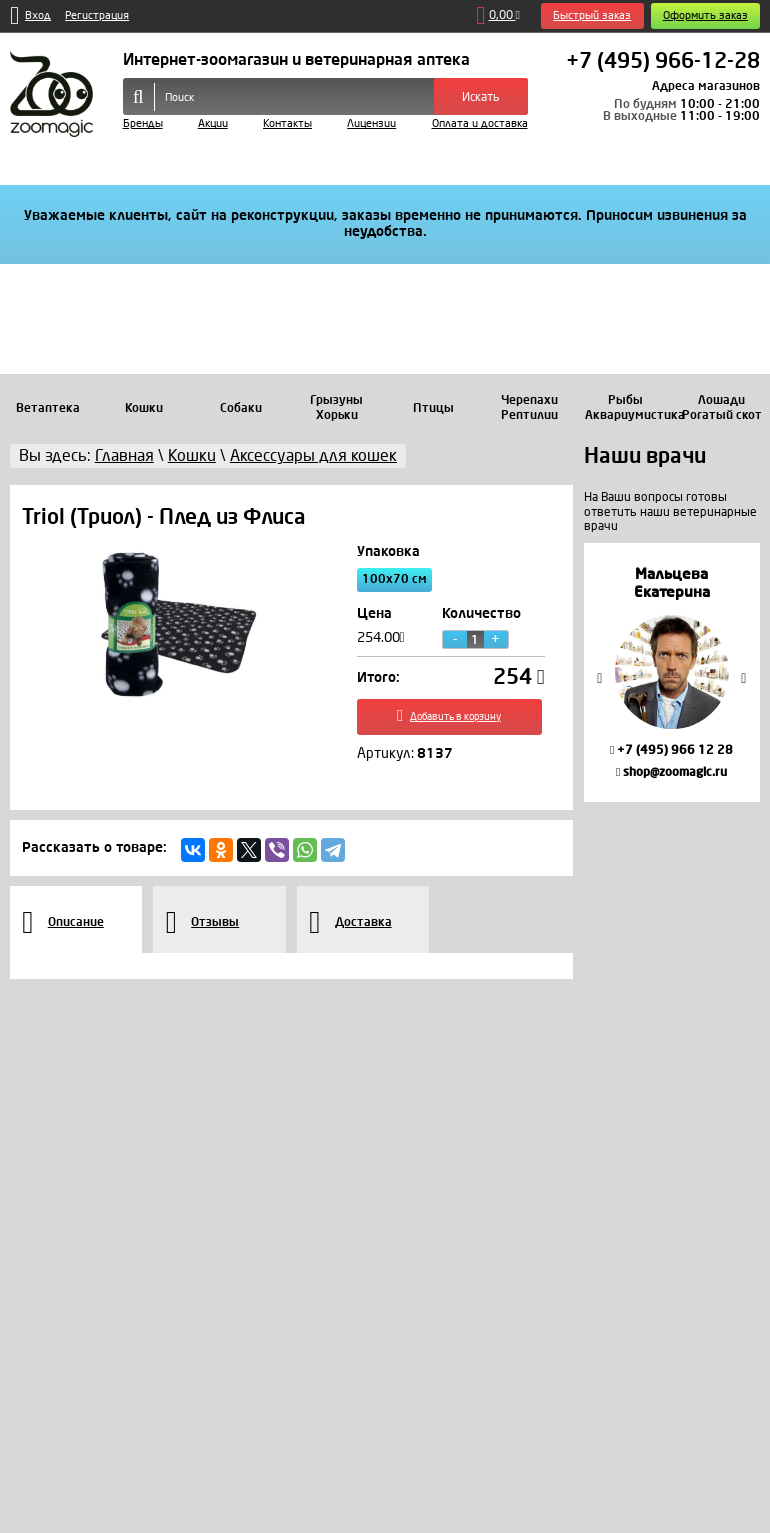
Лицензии (371, 123)
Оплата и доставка (480, 123)
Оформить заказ (705, 15)
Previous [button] (600, 677)
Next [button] (744, 677)
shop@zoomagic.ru (671, 772)
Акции (213, 123)
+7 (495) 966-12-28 (663, 62)
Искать (481, 97)
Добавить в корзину (450, 719)
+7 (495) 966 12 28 (671, 750)
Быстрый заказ (592, 15)
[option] (672, 672)
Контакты (287, 123)
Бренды (143, 123)
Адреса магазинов (706, 86)
